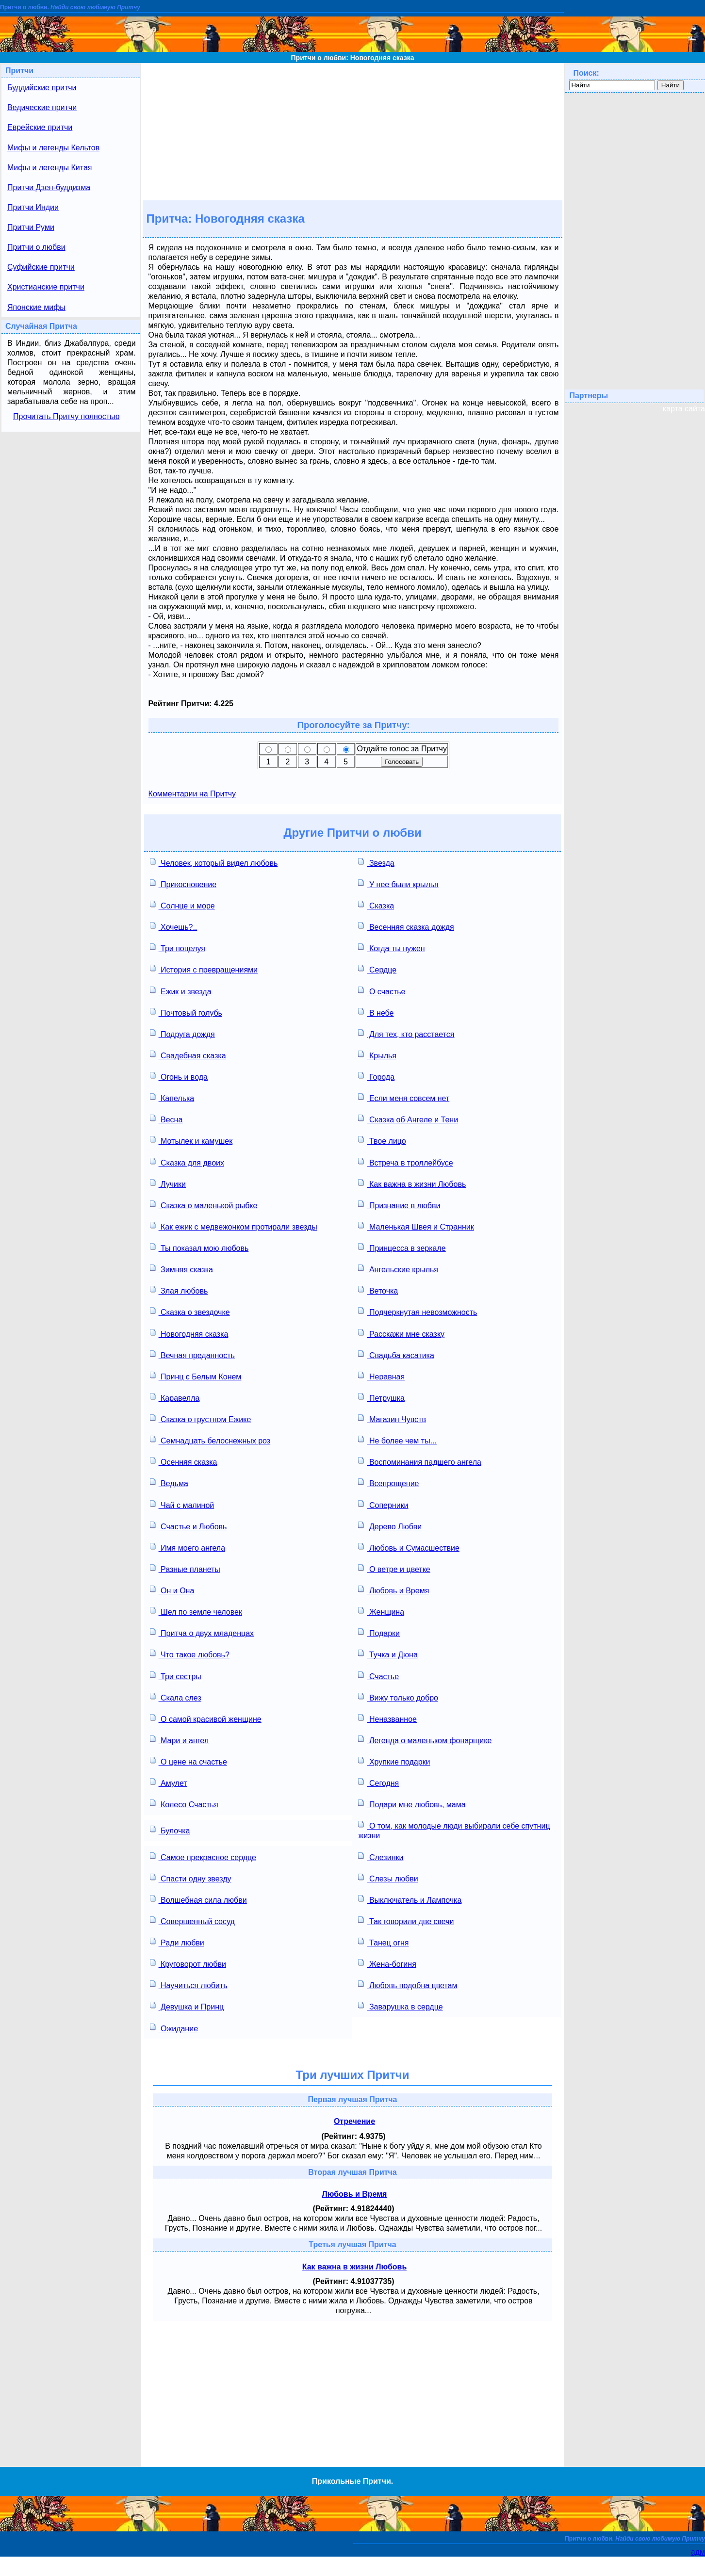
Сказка (376, 905)
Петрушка (381, 1397)
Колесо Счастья (184, 1803)
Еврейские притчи (39, 127)
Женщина (381, 1611)
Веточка (378, 1290)
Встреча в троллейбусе (405, 1162)
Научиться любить (189, 1984)
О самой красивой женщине (206, 1718)
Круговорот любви (188, 1963)
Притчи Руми (30, 227)
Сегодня (378, 1782)
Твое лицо (382, 1140)
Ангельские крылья (398, 1269)
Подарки (379, 1632)
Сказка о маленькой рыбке (204, 1204)
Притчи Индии (33, 207)
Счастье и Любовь (188, 1526)
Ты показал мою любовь (199, 1247)
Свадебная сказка (188, 1055)
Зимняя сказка (181, 1269)
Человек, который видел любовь (214, 862)
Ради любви (177, 1942)
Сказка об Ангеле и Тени (408, 1119)
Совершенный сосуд (192, 1920)
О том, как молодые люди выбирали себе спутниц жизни (454, 1830)
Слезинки (380, 1856)
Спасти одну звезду (190, 1878)
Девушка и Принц (187, 2006)
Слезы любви (388, 1878)
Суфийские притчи (41, 267)
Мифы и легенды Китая (49, 167)
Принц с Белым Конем (196, 1376)
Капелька (172, 1097)
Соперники (383, 1504)
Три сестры (175, 1675)
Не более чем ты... (397, 1440)
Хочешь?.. (173, 926)
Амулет (168, 1782)
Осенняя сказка (183, 1461)
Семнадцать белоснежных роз (210, 1440)
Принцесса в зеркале (401, 1247)
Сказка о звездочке (190, 1311)
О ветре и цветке (394, 1568)
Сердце (377, 969)
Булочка (170, 1830)
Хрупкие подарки (394, 1761)
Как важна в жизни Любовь (412, 1183)
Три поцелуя (177, 947)
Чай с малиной (182, 1504)
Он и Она (172, 1590)
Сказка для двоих (187, 1162)
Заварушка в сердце (400, 2006)
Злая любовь (179, 1290)
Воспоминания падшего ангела (419, 1461)
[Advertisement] (352, 131)
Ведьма (169, 1482)
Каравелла (175, 1397)
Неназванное (387, 1718)
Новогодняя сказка (189, 1333)
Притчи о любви (36, 247)
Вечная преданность (192, 1354)
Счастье (378, 1675)
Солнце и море (182, 905)
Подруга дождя (182, 1033)
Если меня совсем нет (403, 1097)
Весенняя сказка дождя (406, 926)
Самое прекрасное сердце (203, 1856)
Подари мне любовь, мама (411, 1803)
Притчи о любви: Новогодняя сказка (352, 58)
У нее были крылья (398, 883)
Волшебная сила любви (198, 1899)
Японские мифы (36, 307)
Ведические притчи (42, 107)
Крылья (377, 1055)
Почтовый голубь (186, 1012)
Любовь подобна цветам (407, 1984)
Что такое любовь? (190, 1654)
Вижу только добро (398, 1697)
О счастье (381, 991)
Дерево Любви (390, 1526)
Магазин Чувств (392, 1418)
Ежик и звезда (181, 991)
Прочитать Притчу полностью (66, 416)
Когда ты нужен (391, 947)
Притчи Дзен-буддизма (48, 187)
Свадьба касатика (396, 1354)
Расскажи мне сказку (401, 1333)
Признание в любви (399, 1204)
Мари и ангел (179, 1739)
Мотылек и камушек (191, 1140)
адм (698, 2552)
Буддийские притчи (42, 87)
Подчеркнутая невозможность (417, 1311)
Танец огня (383, 1942)
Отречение (354, 2121)
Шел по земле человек (196, 1611)
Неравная (381, 1376)
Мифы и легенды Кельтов (53, 148)
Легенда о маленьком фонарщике (425, 1739)
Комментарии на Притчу (192, 794)
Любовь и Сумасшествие (408, 1547)
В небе (375, 1012)
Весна (166, 1119)
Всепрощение (388, 1482)
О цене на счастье (188, 1761)
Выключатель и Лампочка (409, 1899)
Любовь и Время (393, 1590)
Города (376, 1076)
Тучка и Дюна (387, 1654)
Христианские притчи (45, 287)
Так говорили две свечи (406, 1920)
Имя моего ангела (188, 1547)
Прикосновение (183, 883)
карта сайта (684, 409)
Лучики (168, 1183)
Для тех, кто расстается (406, 1033)
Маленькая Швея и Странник (416, 1226)
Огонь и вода (179, 1076)
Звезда (376, 862)
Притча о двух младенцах (202, 1632)
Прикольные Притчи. (352, 2481)
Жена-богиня (387, 1963)
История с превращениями (204, 969)
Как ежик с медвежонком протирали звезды (233, 1226)
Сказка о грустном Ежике (200, 1418)
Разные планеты (185, 1568)
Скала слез (175, 1697)
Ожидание (174, 2028)
